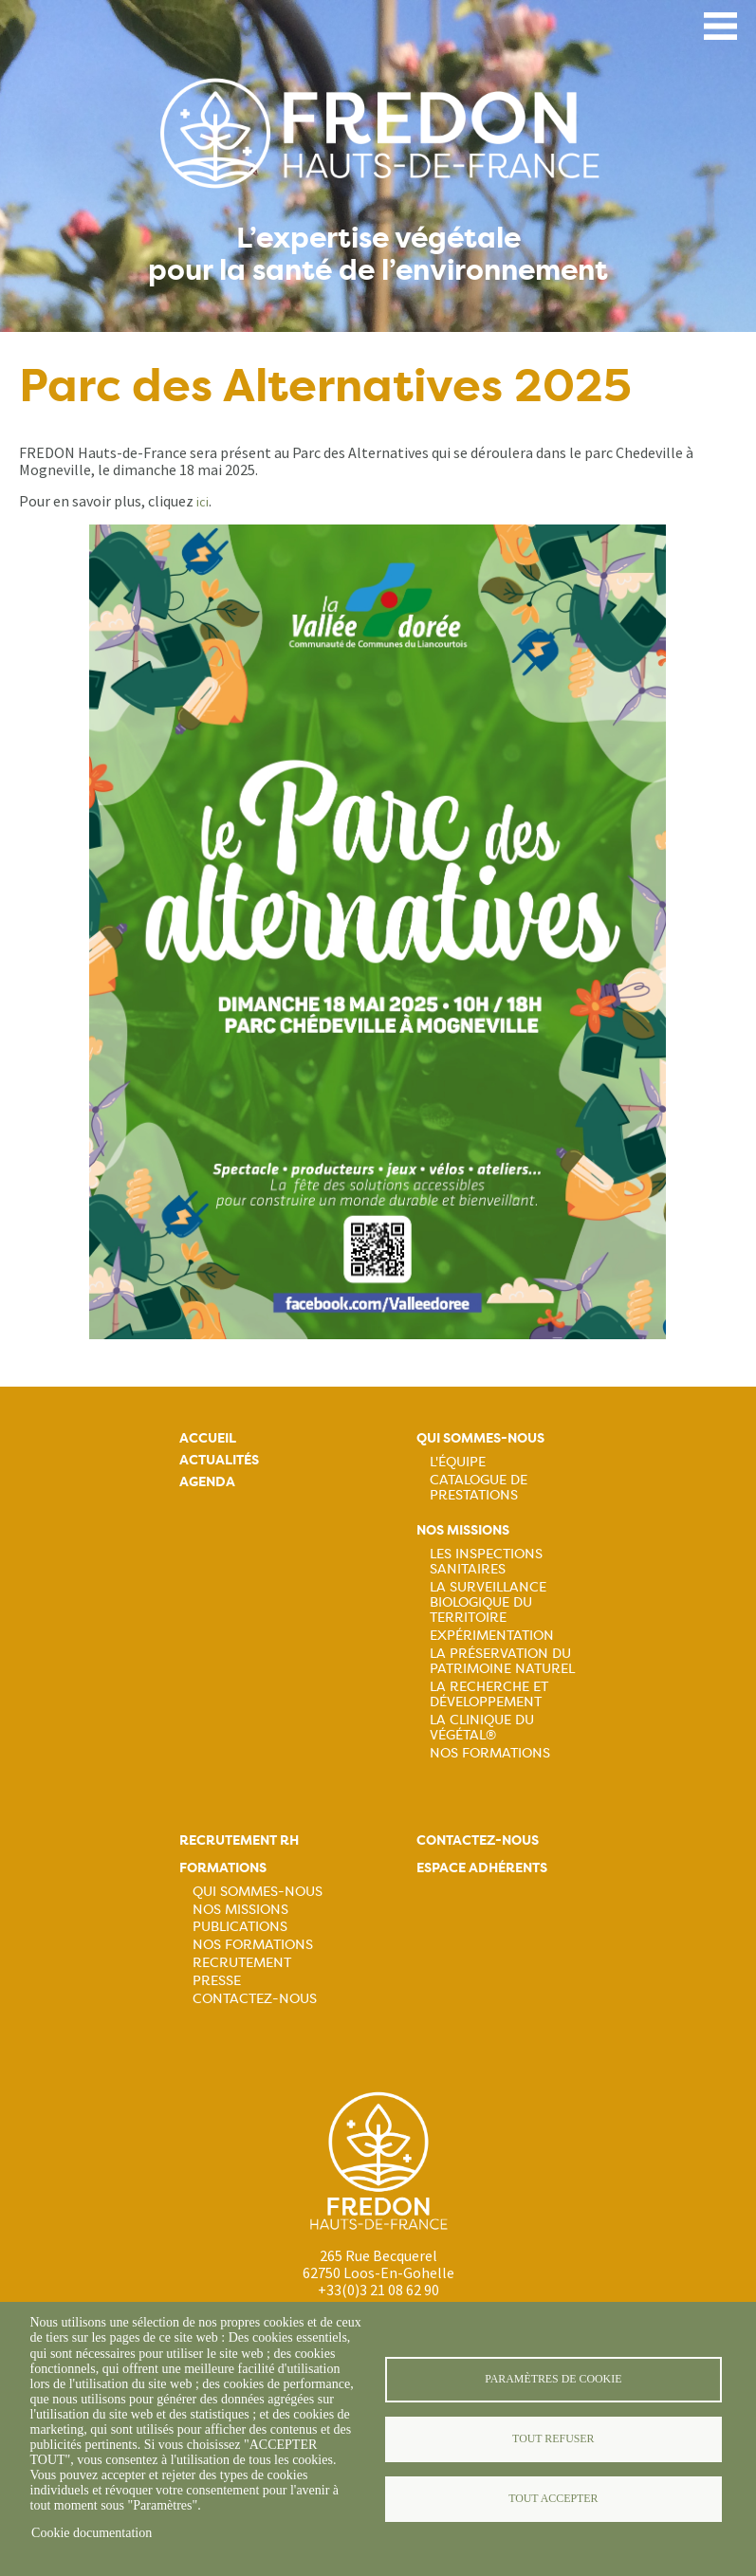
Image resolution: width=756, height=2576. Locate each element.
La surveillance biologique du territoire (488, 1602)
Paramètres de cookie (553, 2378)
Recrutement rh (239, 1840)
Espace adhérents (481, 1868)
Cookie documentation (91, 2533)
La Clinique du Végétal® (482, 1727)
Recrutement (242, 1962)
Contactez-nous (255, 1998)
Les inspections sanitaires (486, 1561)
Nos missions (462, 1530)
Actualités (219, 1460)
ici (202, 501)
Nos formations (253, 1944)
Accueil (207, 1438)
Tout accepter (553, 2498)
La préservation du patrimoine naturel (502, 1661)
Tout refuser (553, 2438)
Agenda (207, 1482)
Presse (217, 1980)
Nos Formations (490, 1752)
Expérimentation (492, 1635)
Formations (223, 1868)
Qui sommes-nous (480, 1438)
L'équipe (458, 1461)
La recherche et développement (489, 1694)
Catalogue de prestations (478, 1487)
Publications (240, 1926)
